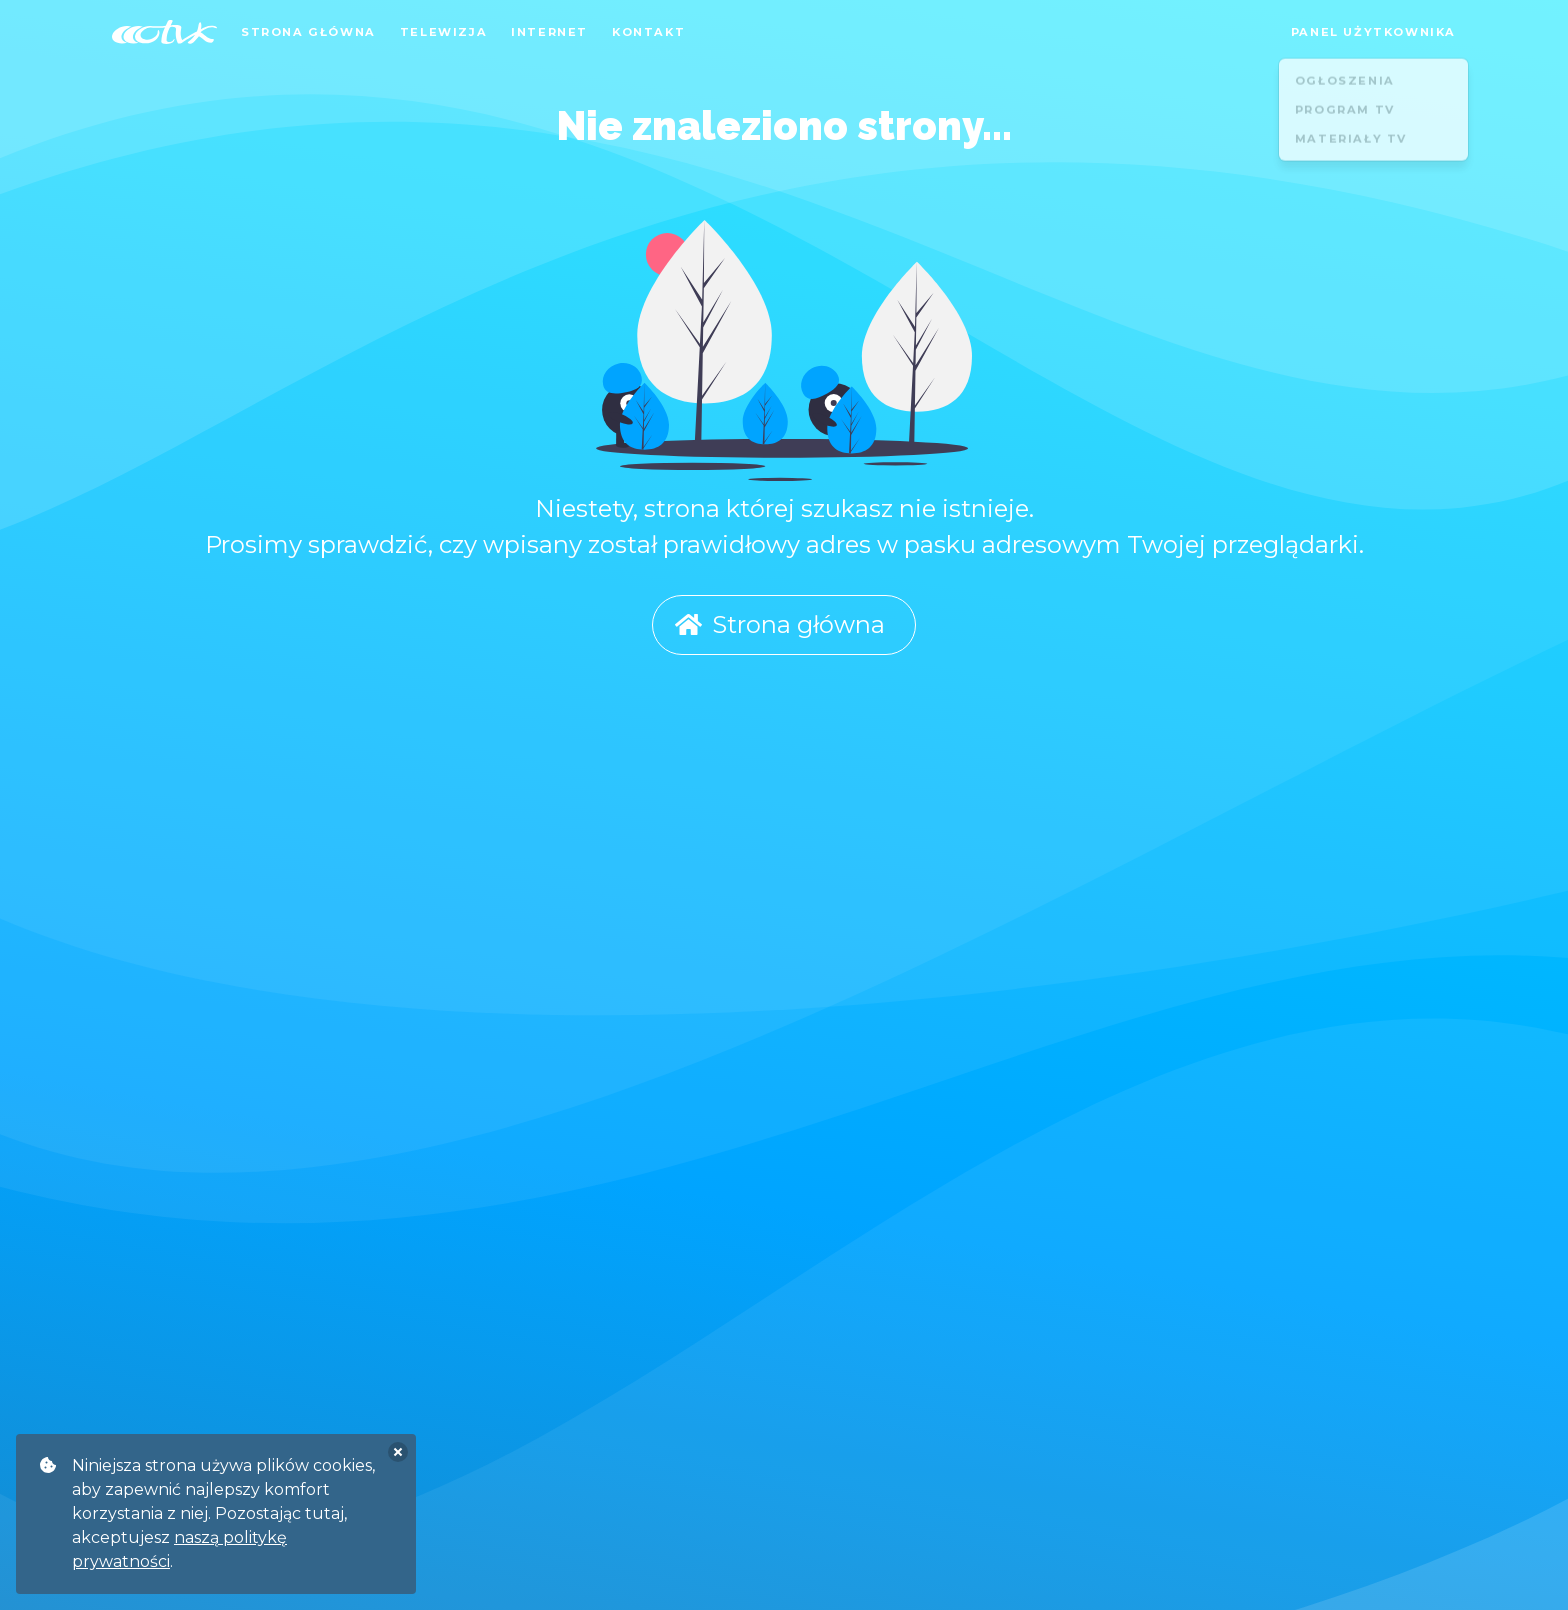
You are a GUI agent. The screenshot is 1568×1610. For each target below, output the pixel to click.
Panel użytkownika (1373, 32)
